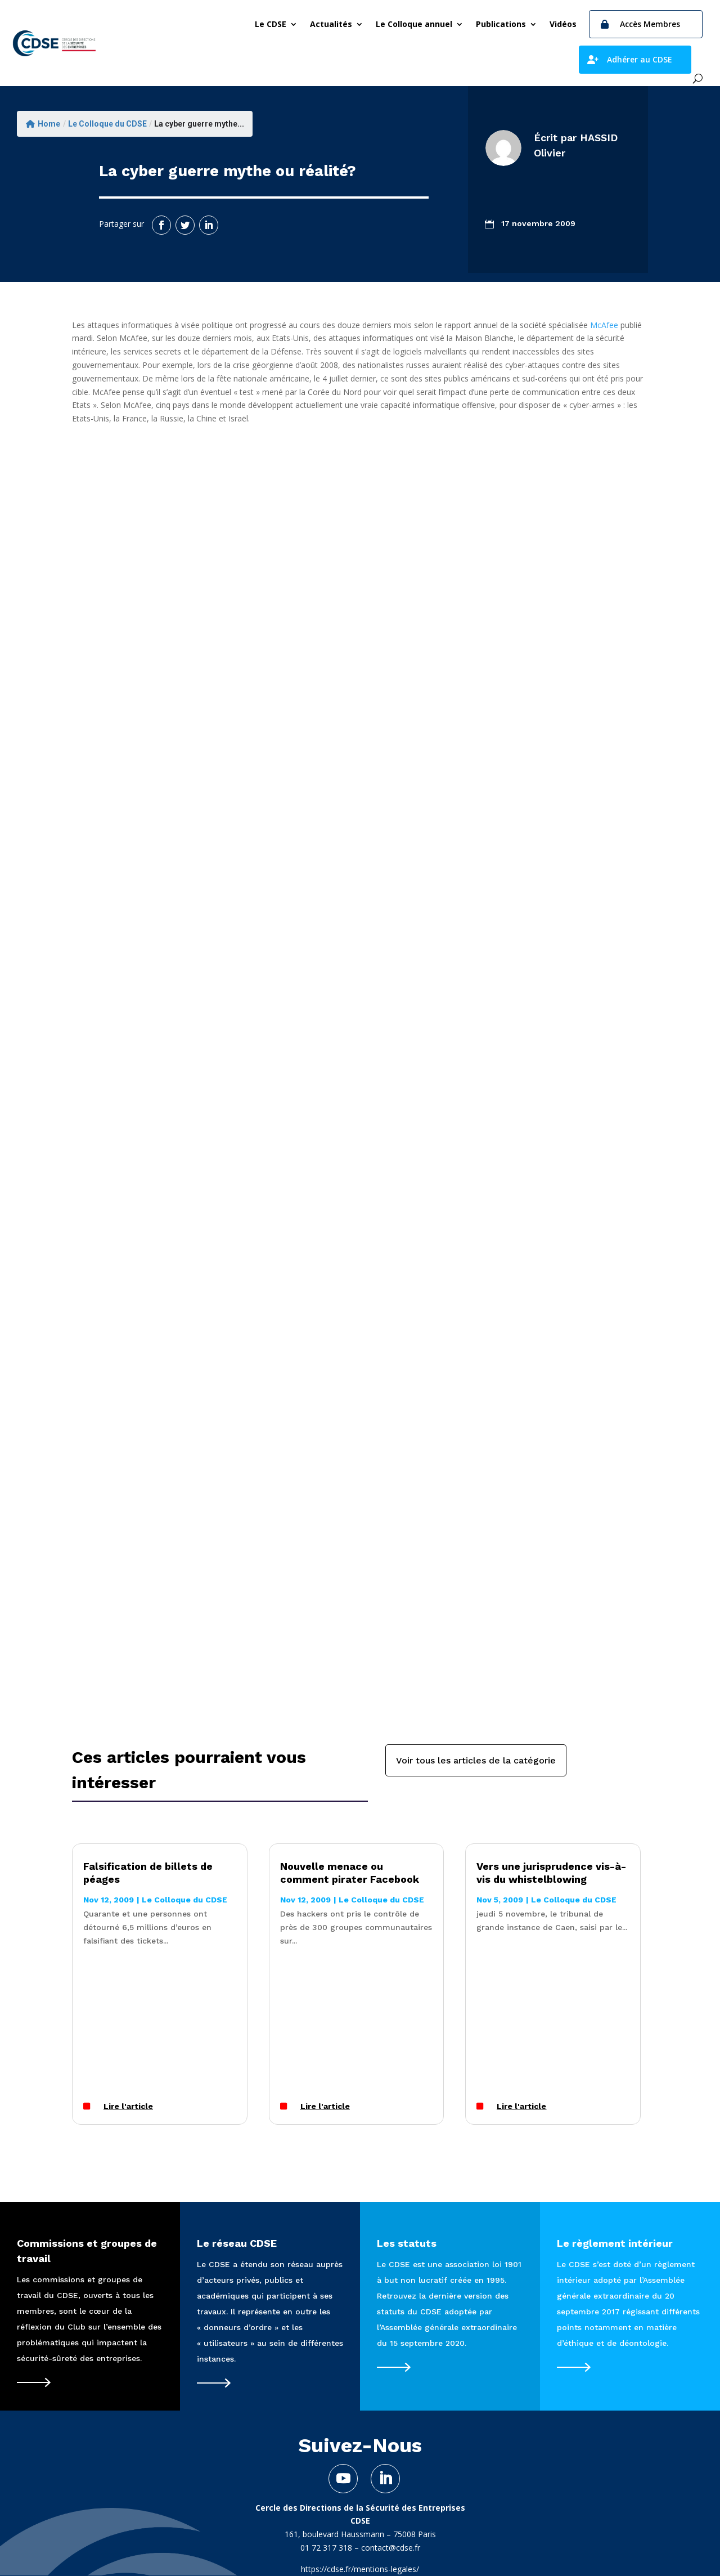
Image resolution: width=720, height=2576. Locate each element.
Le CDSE (270, 24)
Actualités (331, 24)
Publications (501, 24)
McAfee (604, 325)
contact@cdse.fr (390, 2547)
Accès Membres (650, 24)
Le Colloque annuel (414, 24)
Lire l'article (128, 2106)
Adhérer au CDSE (639, 59)
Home (43, 123)
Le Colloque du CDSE (107, 123)
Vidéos (563, 24)
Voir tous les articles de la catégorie (476, 1760)
